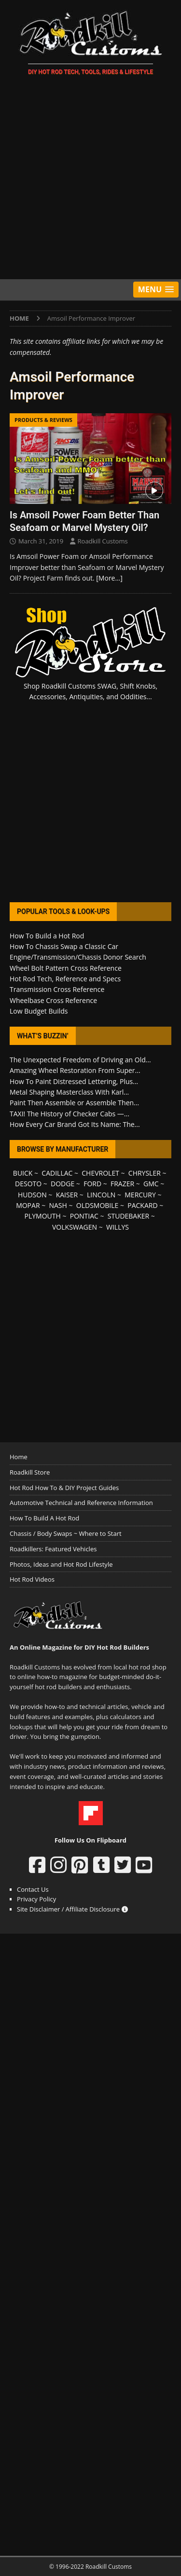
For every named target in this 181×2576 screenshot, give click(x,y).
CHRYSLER (144, 1173)
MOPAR (28, 1205)
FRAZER (122, 1183)
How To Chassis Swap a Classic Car (64, 946)
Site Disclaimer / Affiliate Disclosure (72, 1909)
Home (19, 1456)
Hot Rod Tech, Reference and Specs (65, 978)
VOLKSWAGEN (74, 1227)
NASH (58, 1205)
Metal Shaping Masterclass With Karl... (69, 1092)
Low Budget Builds (39, 1011)
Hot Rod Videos (32, 1579)
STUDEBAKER (128, 1215)
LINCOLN (101, 1194)
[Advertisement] (90, 179)
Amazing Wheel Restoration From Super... (75, 1070)
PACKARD (142, 1205)
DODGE (62, 1183)
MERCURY (140, 1194)
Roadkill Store (30, 1472)
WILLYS (117, 1227)
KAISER (67, 1194)
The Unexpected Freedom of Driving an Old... (80, 1059)
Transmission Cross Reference (57, 989)
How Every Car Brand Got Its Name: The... (75, 1124)
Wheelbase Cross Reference (53, 1000)
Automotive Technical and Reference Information (81, 1502)
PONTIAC (84, 1215)
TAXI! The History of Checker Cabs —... (69, 1113)
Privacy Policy (36, 1899)
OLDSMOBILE (97, 1205)
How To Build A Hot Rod (44, 1518)
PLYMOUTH (43, 1215)
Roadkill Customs (103, 541)
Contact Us (33, 1889)
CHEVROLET (100, 1173)
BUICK (23, 1173)
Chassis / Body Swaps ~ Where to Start (66, 1533)
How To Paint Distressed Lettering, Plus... (74, 1081)
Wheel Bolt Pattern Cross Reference (66, 968)
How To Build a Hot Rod (47, 935)
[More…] (109, 578)
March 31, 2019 (40, 541)
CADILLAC (57, 1173)
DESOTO (28, 1183)
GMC (151, 1183)
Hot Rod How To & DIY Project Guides (64, 1487)
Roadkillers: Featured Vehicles (53, 1549)
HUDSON (32, 1194)
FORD (92, 1183)
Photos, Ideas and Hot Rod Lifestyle (61, 1564)
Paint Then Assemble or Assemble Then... (74, 1102)
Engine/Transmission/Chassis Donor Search (78, 957)
